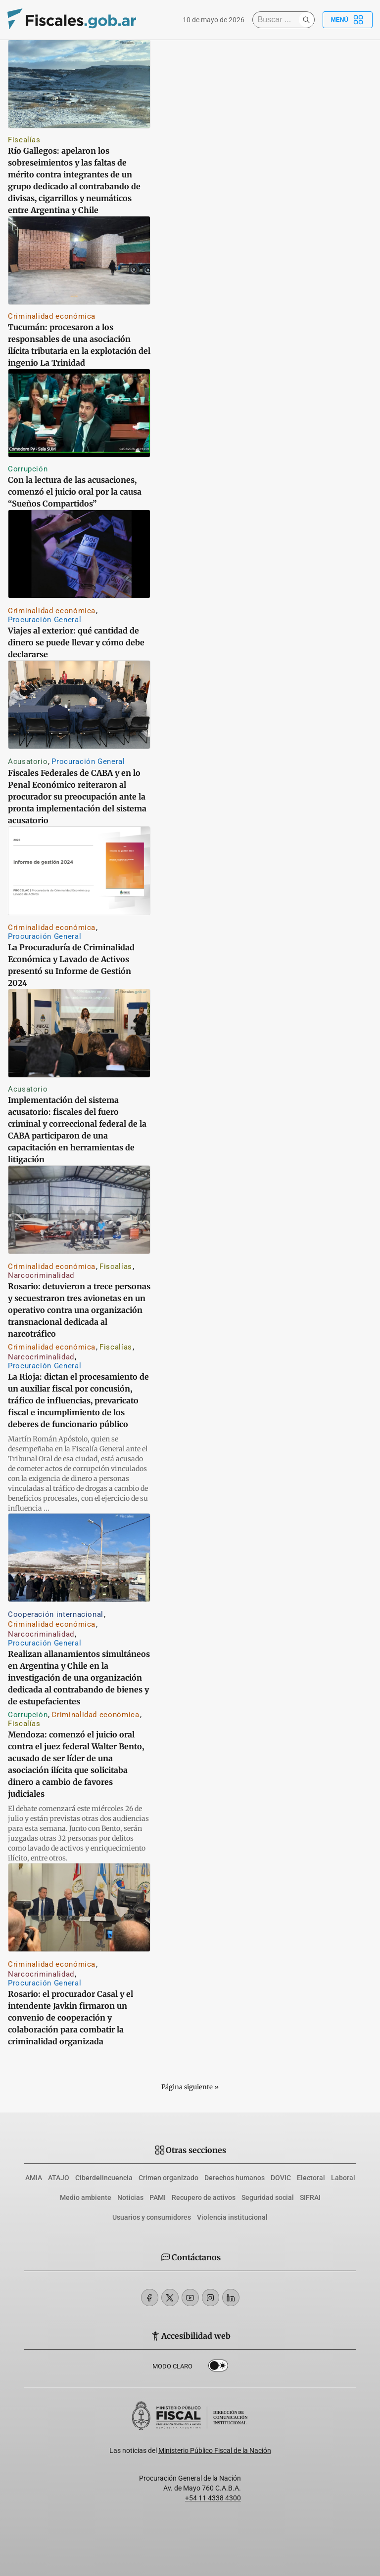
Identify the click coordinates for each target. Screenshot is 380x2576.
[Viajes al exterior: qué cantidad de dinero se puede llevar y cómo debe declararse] (79, 553)
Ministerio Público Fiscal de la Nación (214, 2450)
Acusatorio (28, 761)
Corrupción (28, 469)
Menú (347, 20)
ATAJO (58, 2178)
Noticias (130, 2197)
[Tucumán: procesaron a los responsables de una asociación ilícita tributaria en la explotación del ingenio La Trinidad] (79, 260)
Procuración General (44, 620)
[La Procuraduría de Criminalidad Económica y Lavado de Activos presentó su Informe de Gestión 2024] (79, 870)
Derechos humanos (234, 2178)
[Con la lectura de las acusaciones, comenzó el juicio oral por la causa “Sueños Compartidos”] (79, 413)
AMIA (33, 2178)
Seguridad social (267, 2197)
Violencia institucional (232, 2217)
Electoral (311, 2178)
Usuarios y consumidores (151, 2217)
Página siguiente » (190, 2087)
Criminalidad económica (51, 316)
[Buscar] (278, 20)
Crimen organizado (168, 2178)
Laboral (343, 2178)
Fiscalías (24, 140)
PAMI (157, 2197)
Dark (218, 2367)
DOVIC (281, 2178)
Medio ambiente (85, 2197)
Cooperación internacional (55, 1614)
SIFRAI (310, 2197)
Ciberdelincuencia (104, 2178)
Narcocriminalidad (41, 1275)
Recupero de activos (204, 2197)
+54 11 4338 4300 (213, 2498)
